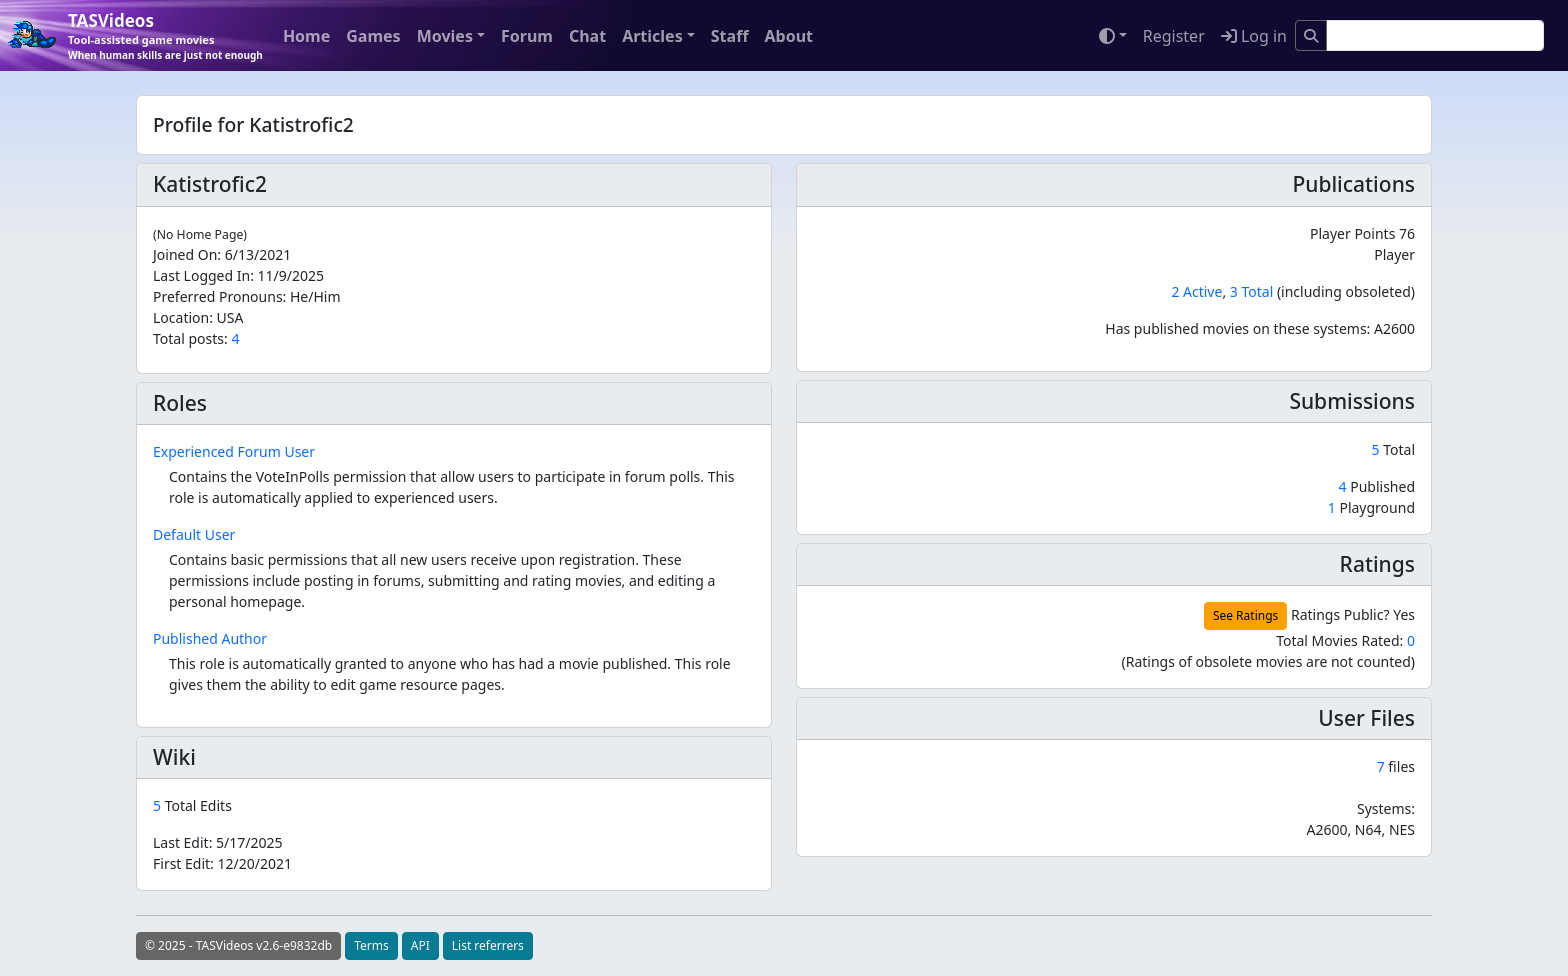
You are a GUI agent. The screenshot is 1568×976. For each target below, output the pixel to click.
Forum (527, 36)
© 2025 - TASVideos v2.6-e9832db (238, 945)
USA (230, 317)
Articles (652, 36)
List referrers (488, 945)
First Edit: (222, 863)
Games (373, 36)
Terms (371, 945)
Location (181, 317)
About (788, 36)
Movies (445, 36)
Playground (1371, 507)
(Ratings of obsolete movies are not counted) (1268, 661)
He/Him (315, 296)
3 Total (1251, 291)
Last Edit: (218, 842)
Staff (730, 36)
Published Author (210, 638)
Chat (587, 36)
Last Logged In (201, 275)
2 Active (1196, 291)
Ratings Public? (1340, 614)
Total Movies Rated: (1345, 640)
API (420, 945)
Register (1174, 36)
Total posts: (190, 338)
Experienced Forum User (234, 451)
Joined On (185, 254)
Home (306, 36)
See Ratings (1245, 615)
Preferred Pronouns (218, 296)
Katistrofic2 (210, 184)
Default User (194, 534)
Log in (1254, 36)
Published (1377, 486)
